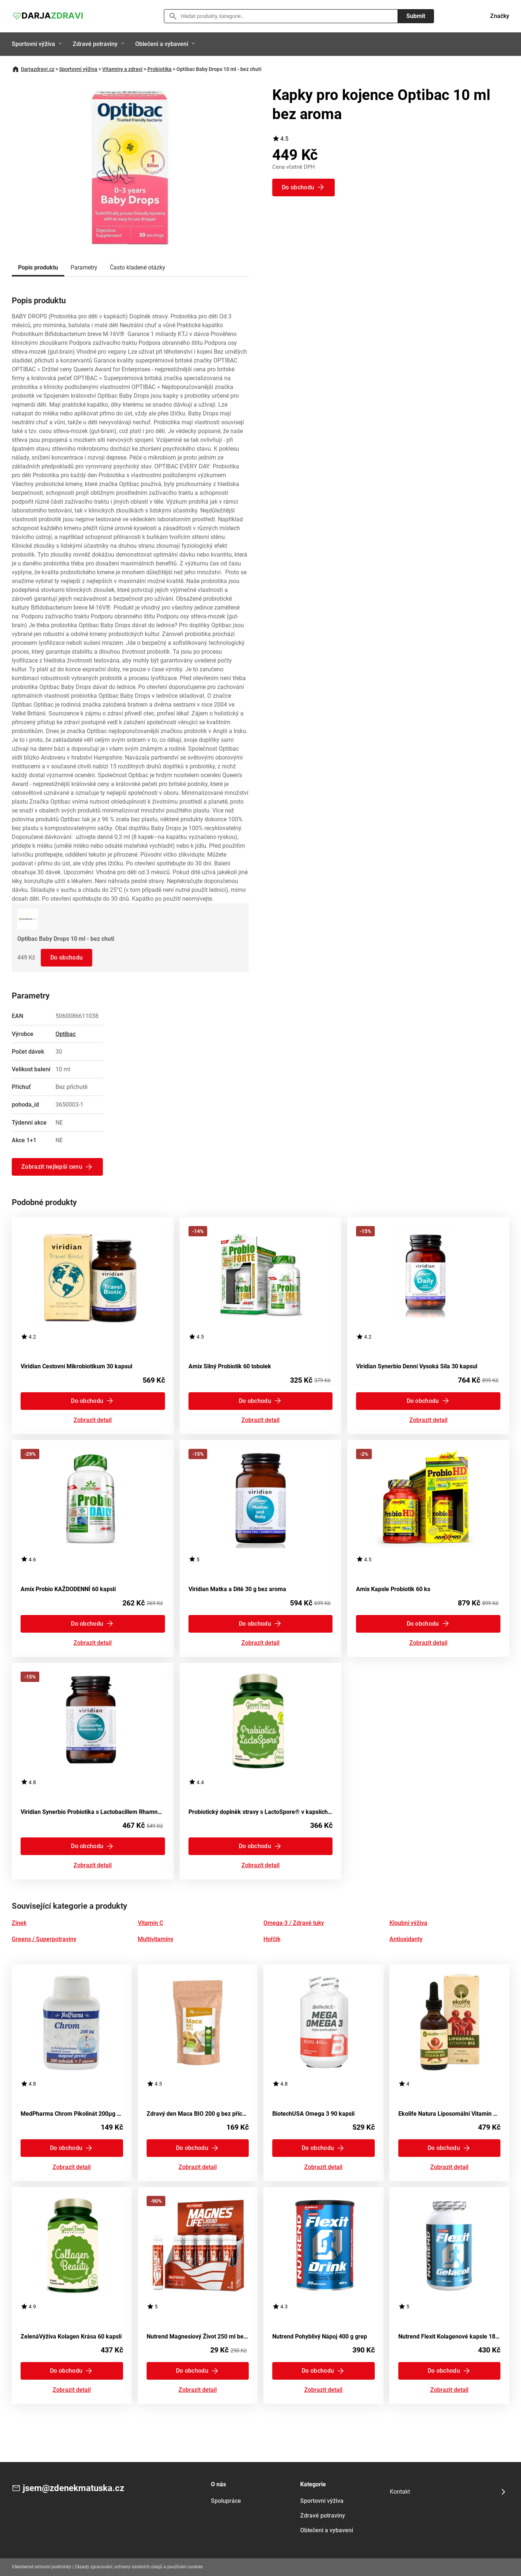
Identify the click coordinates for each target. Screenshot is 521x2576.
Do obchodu (66, 957)
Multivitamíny (155, 1939)
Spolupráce (226, 2500)
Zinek (19, 1922)
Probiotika (159, 69)
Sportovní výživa (33, 43)
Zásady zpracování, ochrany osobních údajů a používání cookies (139, 2566)
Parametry (84, 267)
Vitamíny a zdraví (122, 69)
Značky (499, 15)
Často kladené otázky (137, 267)
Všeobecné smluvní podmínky (41, 2566)
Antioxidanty (406, 1939)
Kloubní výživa (408, 1922)
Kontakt (400, 2491)
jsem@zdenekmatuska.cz (73, 2488)
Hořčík (271, 1939)
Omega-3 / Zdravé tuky (293, 1922)
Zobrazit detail (92, 1420)
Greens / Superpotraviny (44, 1939)
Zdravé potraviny (95, 43)
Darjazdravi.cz (37, 69)
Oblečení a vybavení (161, 43)
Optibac (65, 1033)
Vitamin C (150, 1922)
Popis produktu (38, 267)
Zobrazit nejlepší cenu (51, 1166)
